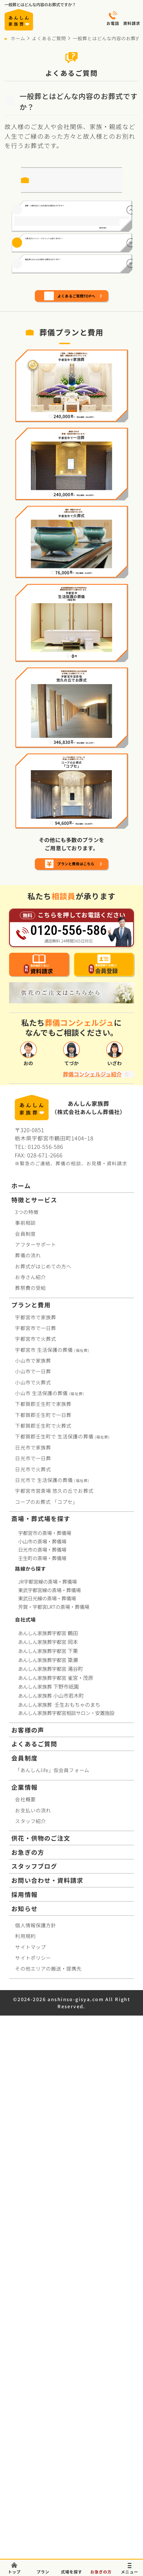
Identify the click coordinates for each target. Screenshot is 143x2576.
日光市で (33, 1959)
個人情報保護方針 (35, 2437)
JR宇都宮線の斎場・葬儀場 (47, 2095)
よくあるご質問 (49, 38)
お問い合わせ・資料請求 (47, 2393)
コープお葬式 (46, 2014)
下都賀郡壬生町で (43, 1916)
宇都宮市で (35, 1829)
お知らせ (24, 2421)
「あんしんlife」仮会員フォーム (52, 2282)
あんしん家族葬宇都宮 (48, 2145)
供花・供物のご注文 (40, 2351)
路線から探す (30, 2081)
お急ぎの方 (27, 2365)
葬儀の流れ (27, 1768)
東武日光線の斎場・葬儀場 (47, 2111)
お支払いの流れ (33, 2322)
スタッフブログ (34, 2379)
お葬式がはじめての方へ (43, 1778)
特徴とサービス (34, 1712)
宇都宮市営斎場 (54, 2003)
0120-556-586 (45, 1659)
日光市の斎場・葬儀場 (42, 2062)
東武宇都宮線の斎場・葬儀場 (49, 2103)
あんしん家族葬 (49, 2199)
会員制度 (25, 1746)
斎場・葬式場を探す (40, 2031)
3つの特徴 (26, 1724)
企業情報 (24, 2300)
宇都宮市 (52, 1862)
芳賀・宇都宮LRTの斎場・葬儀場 (53, 2120)
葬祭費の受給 (30, 1800)
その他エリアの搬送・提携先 (48, 2481)
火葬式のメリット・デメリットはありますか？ (69, 334)
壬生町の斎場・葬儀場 (42, 2070)
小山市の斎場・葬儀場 (42, 2053)
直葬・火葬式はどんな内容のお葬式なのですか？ (69, 220)
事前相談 (25, 1735)
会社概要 (25, 2312)
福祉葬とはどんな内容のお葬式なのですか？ (69, 380)
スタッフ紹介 (30, 2333)
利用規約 (25, 2448)
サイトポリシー (33, 2470)
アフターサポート (35, 1757)
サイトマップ (30, 2459)
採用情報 (24, 2407)
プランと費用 (30, 1818)
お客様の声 (27, 2243)
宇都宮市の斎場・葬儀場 (44, 2045)
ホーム (18, 38)
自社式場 (25, 2132)
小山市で (33, 1873)
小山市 (49, 1905)
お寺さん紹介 (30, 1789)
